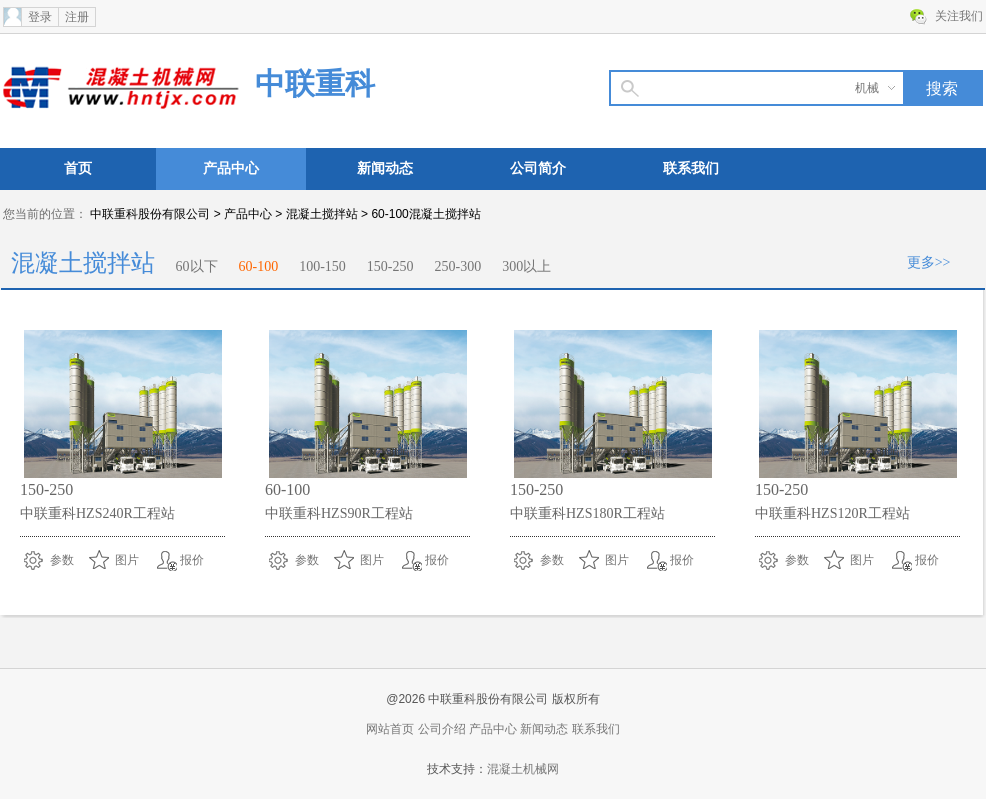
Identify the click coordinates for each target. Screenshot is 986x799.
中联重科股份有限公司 (150, 214)
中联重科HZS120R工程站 (832, 513)
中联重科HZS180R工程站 (587, 513)
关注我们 (959, 16)
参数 (62, 560)
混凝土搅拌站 (322, 214)
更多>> (929, 262)
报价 (192, 560)
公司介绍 (442, 729)
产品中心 (231, 168)
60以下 (197, 266)
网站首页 (390, 729)
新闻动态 (385, 168)
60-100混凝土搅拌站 (425, 214)
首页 (78, 168)
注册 (77, 17)
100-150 (322, 266)
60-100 (259, 266)
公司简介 (538, 168)
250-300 (458, 266)
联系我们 (691, 168)
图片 (127, 560)
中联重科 (315, 83)
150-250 (390, 266)
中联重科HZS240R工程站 (97, 513)
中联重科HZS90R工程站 (339, 513)
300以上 (526, 266)
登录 (40, 17)
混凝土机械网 (523, 769)
